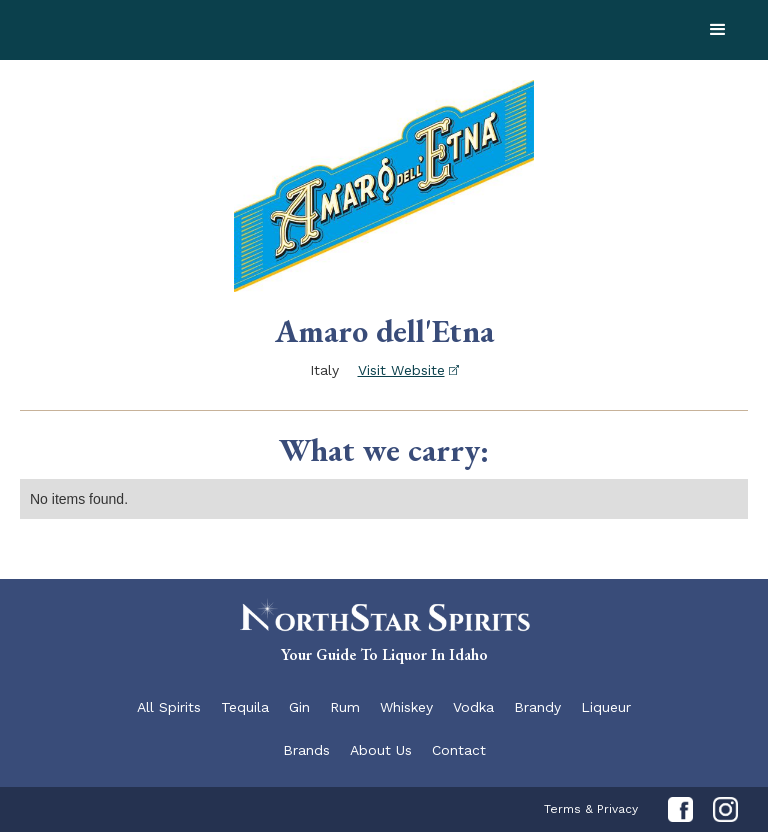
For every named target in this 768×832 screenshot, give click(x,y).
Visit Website (401, 370)
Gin (299, 707)
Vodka (473, 707)
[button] (718, 30)
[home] (170, 30)
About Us (381, 750)
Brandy (537, 707)
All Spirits (169, 707)
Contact (459, 750)
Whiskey (406, 707)
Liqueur (606, 707)
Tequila (245, 707)
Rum (345, 707)
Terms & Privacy (591, 809)
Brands (306, 750)
